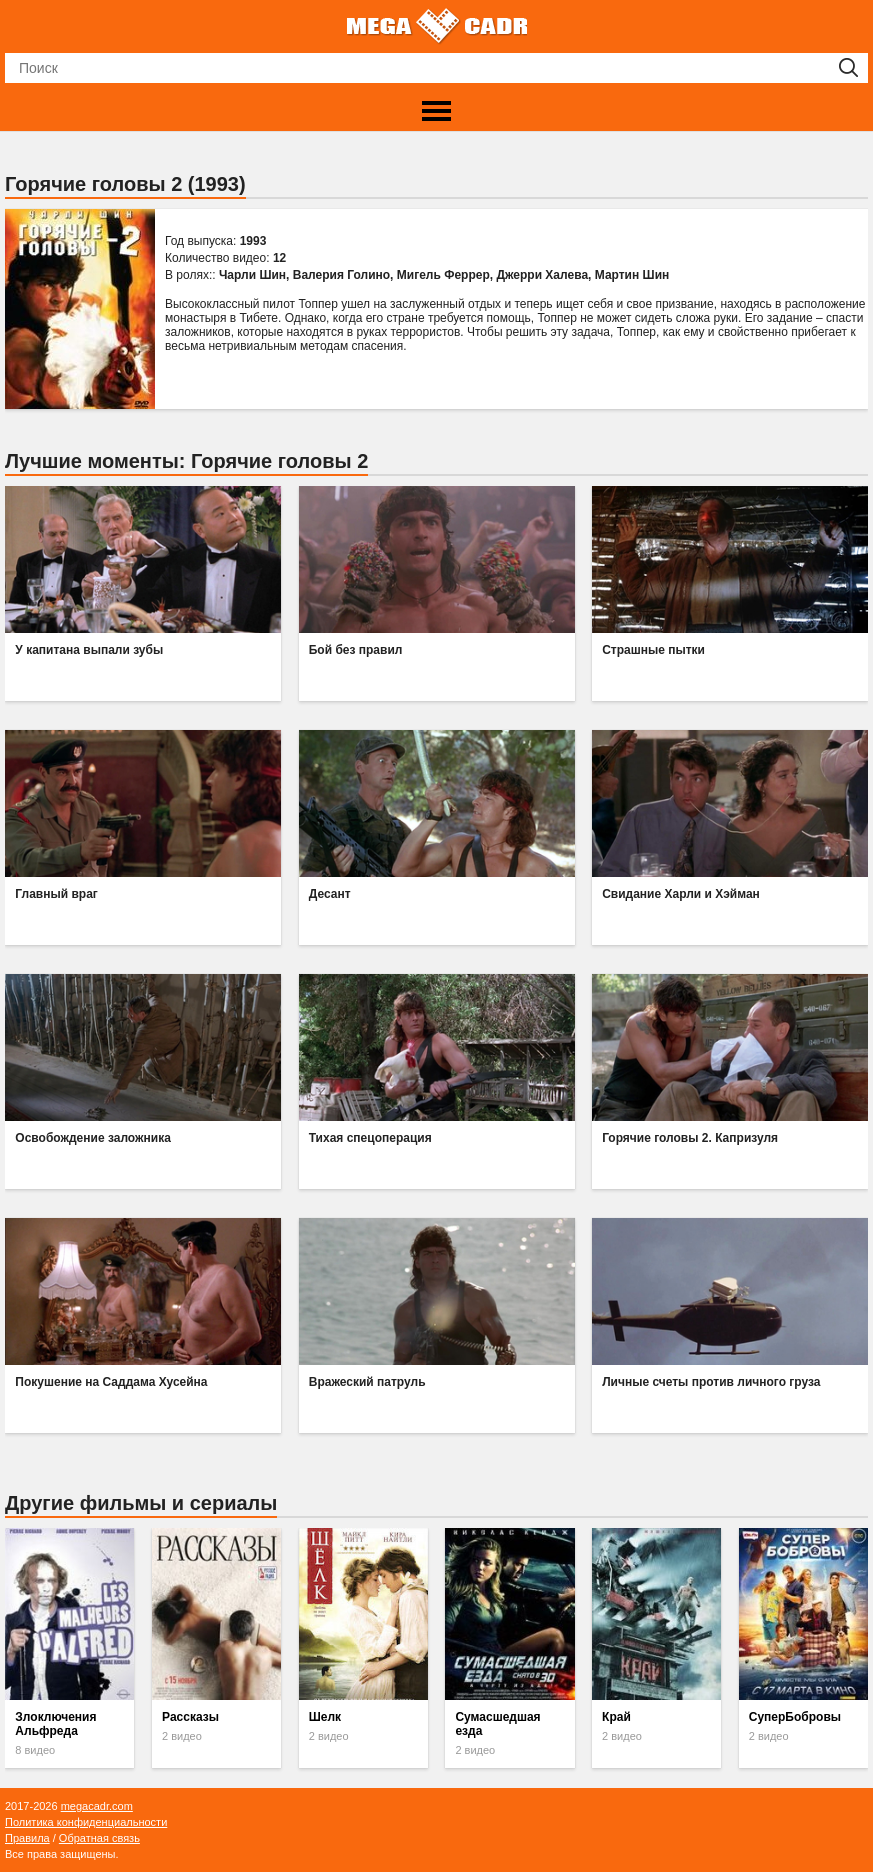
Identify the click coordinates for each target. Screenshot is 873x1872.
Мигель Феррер (443, 275)
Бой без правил (356, 650)
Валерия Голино (341, 275)
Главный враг (56, 894)
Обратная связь (99, 1838)
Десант (330, 894)
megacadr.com (97, 1806)
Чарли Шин (252, 275)
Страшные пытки (653, 650)
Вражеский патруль (367, 1382)
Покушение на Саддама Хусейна (111, 1382)
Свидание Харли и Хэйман (681, 894)
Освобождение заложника (93, 1138)
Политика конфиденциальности (86, 1822)
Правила (27, 1838)
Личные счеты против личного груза (711, 1382)
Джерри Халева (542, 275)
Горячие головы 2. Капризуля (690, 1138)
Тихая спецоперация (370, 1138)
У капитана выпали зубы (89, 650)
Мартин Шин (632, 275)
